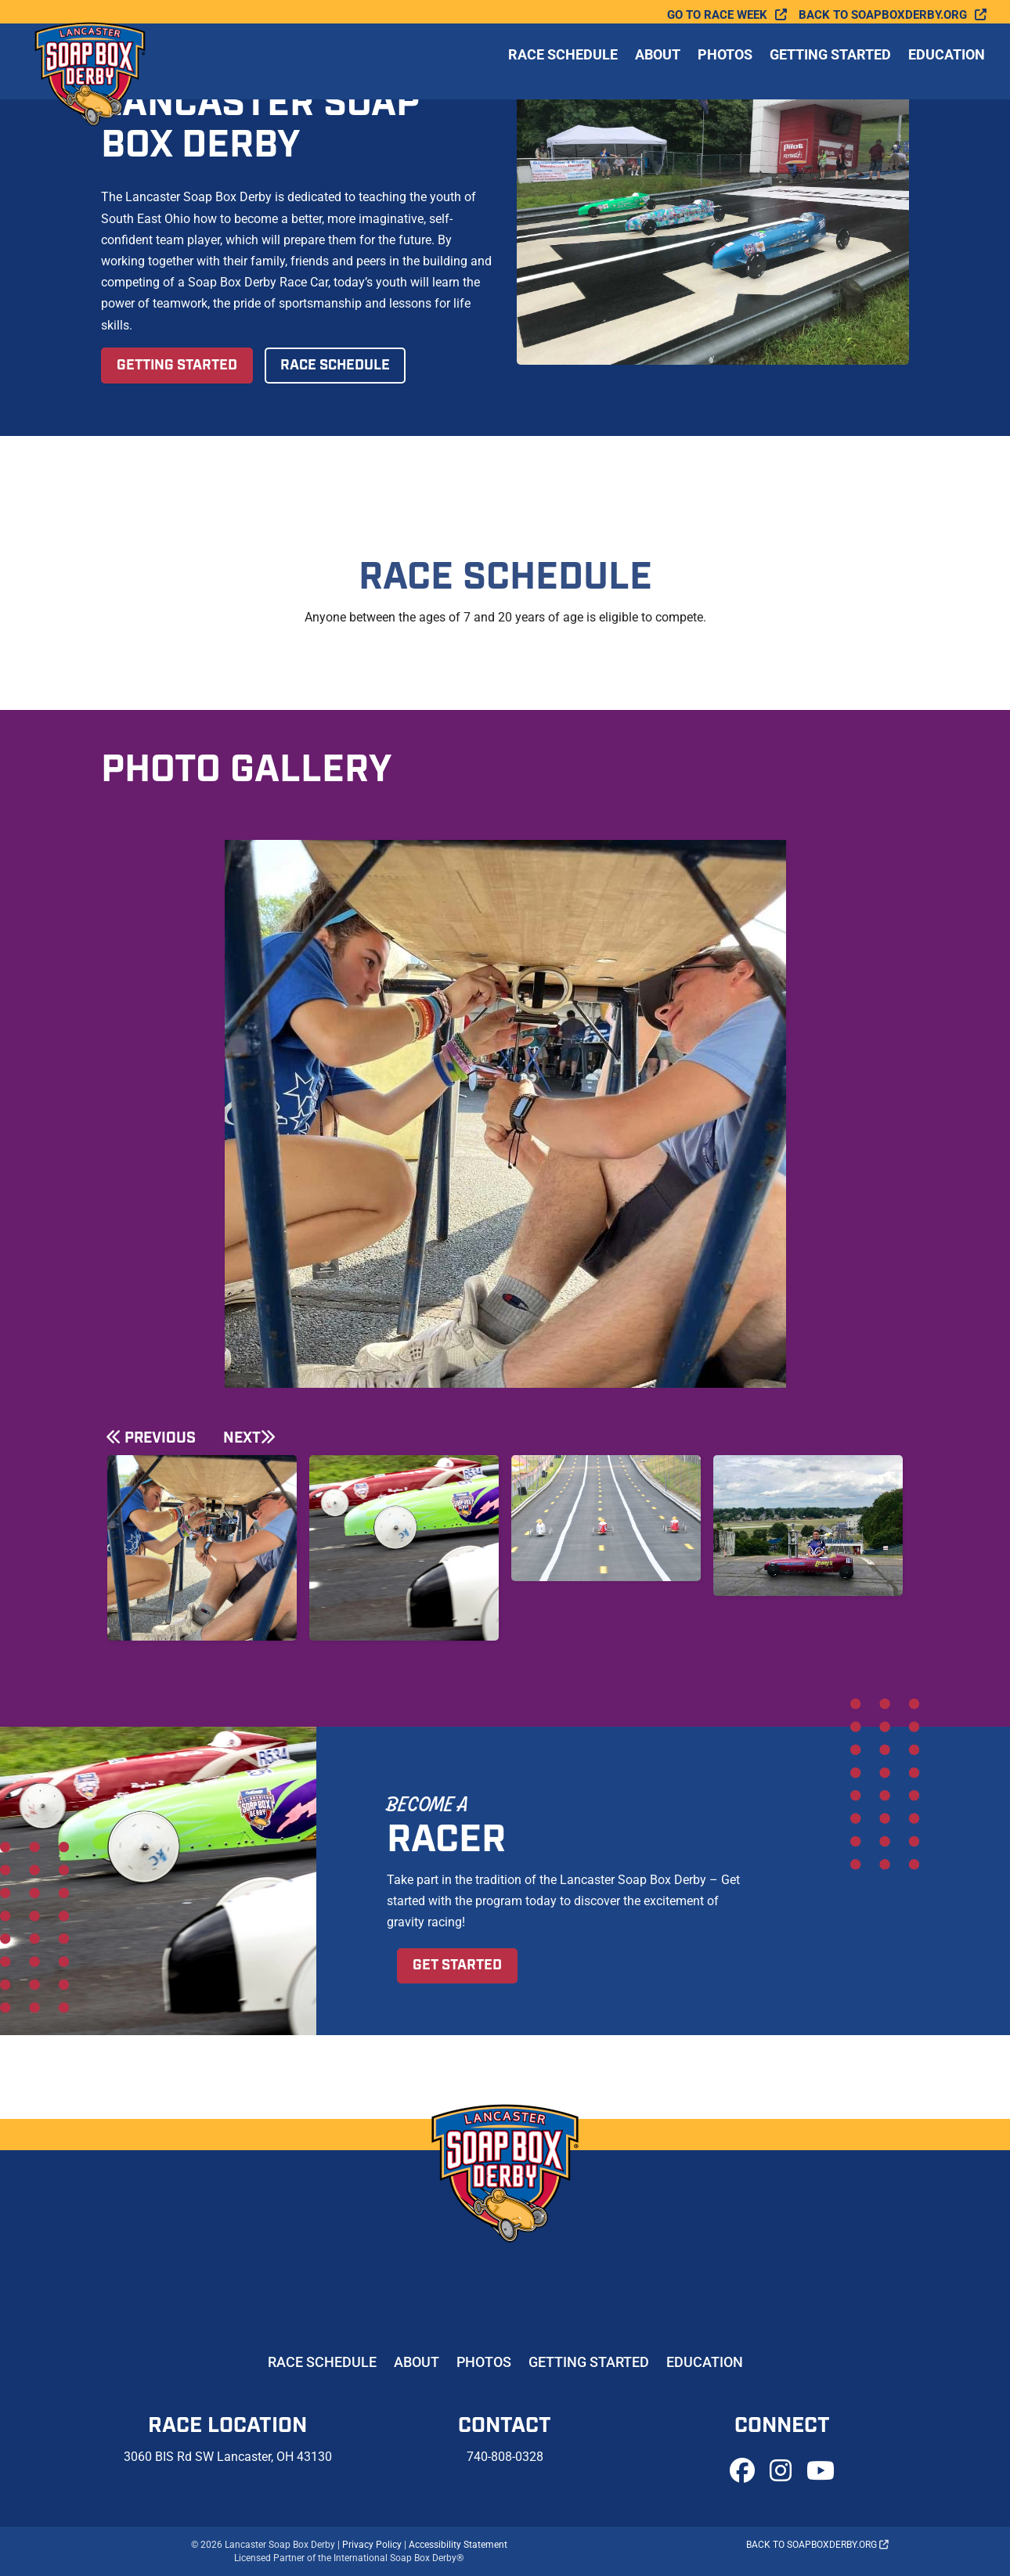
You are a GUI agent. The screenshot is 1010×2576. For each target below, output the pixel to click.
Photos (725, 69)
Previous (160, 1438)
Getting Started (830, 69)
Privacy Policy (372, 2544)
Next (242, 1438)
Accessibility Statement (458, 2544)
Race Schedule (563, 69)
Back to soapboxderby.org (883, 15)
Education (946, 69)
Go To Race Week (717, 15)
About (657, 69)
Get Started (457, 1965)
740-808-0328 (505, 2456)
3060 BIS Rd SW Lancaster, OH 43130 (228, 2456)
